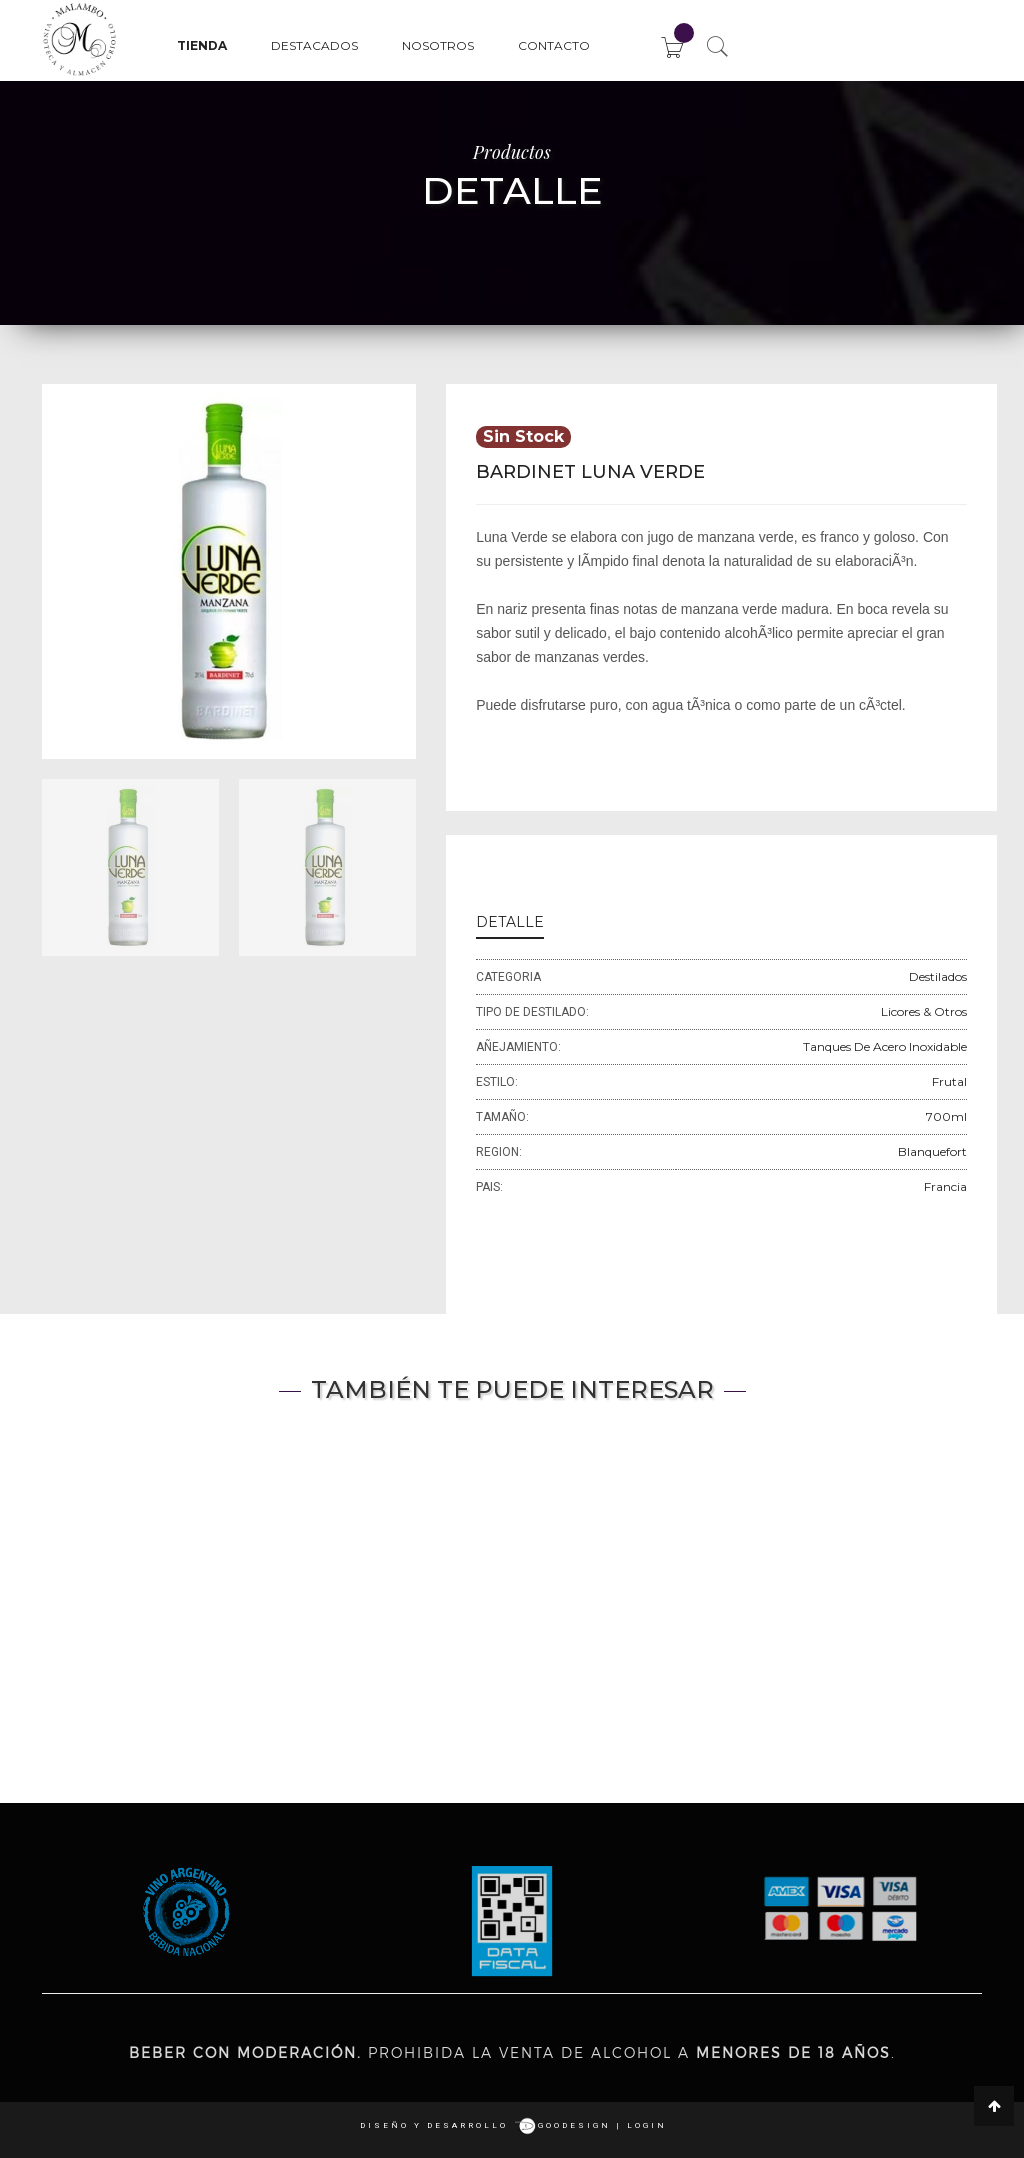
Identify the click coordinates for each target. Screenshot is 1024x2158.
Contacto (554, 45)
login (647, 2125)
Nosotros (438, 45)
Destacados (314, 45)
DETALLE (510, 922)
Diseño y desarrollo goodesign (485, 2125)
